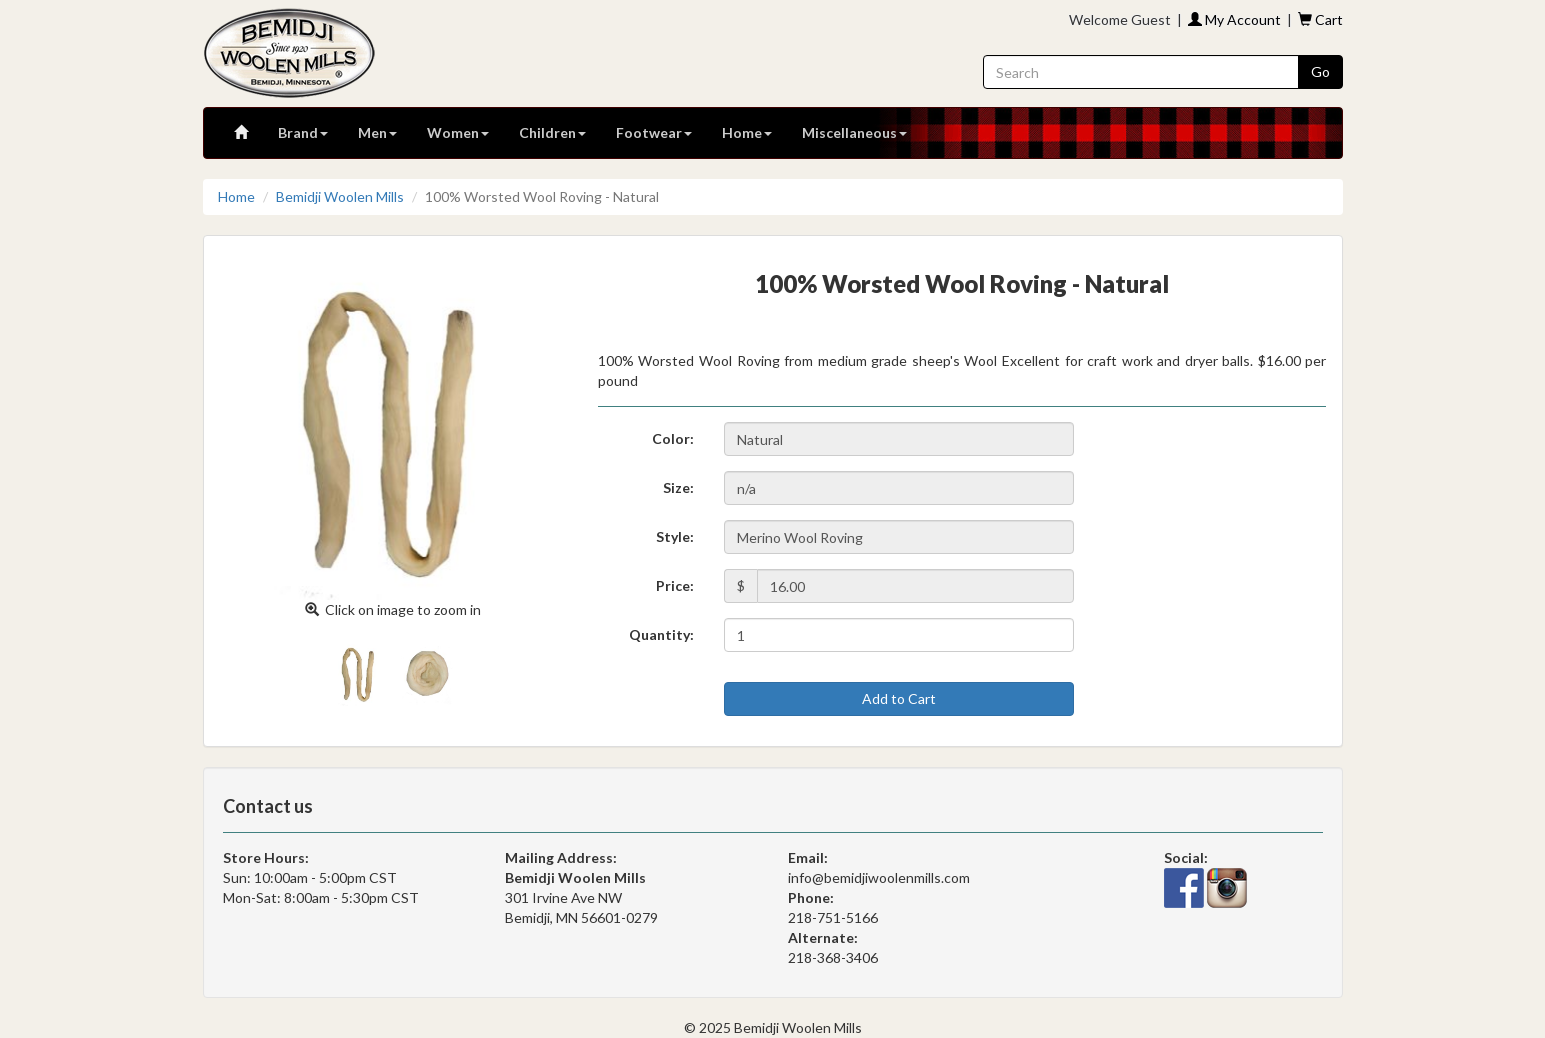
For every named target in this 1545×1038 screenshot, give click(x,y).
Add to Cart (899, 698)
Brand (303, 132)
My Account (1234, 19)
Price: (675, 585)
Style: (675, 536)
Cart (1320, 19)
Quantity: (661, 634)
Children (552, 132)
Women (458, 132)
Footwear (654, 132)
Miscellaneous (854, 132)
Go (1320, 71)
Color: (673, 438)
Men (377, 132)
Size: (678, 487)
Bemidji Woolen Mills (340, 196)
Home (747, 132)
